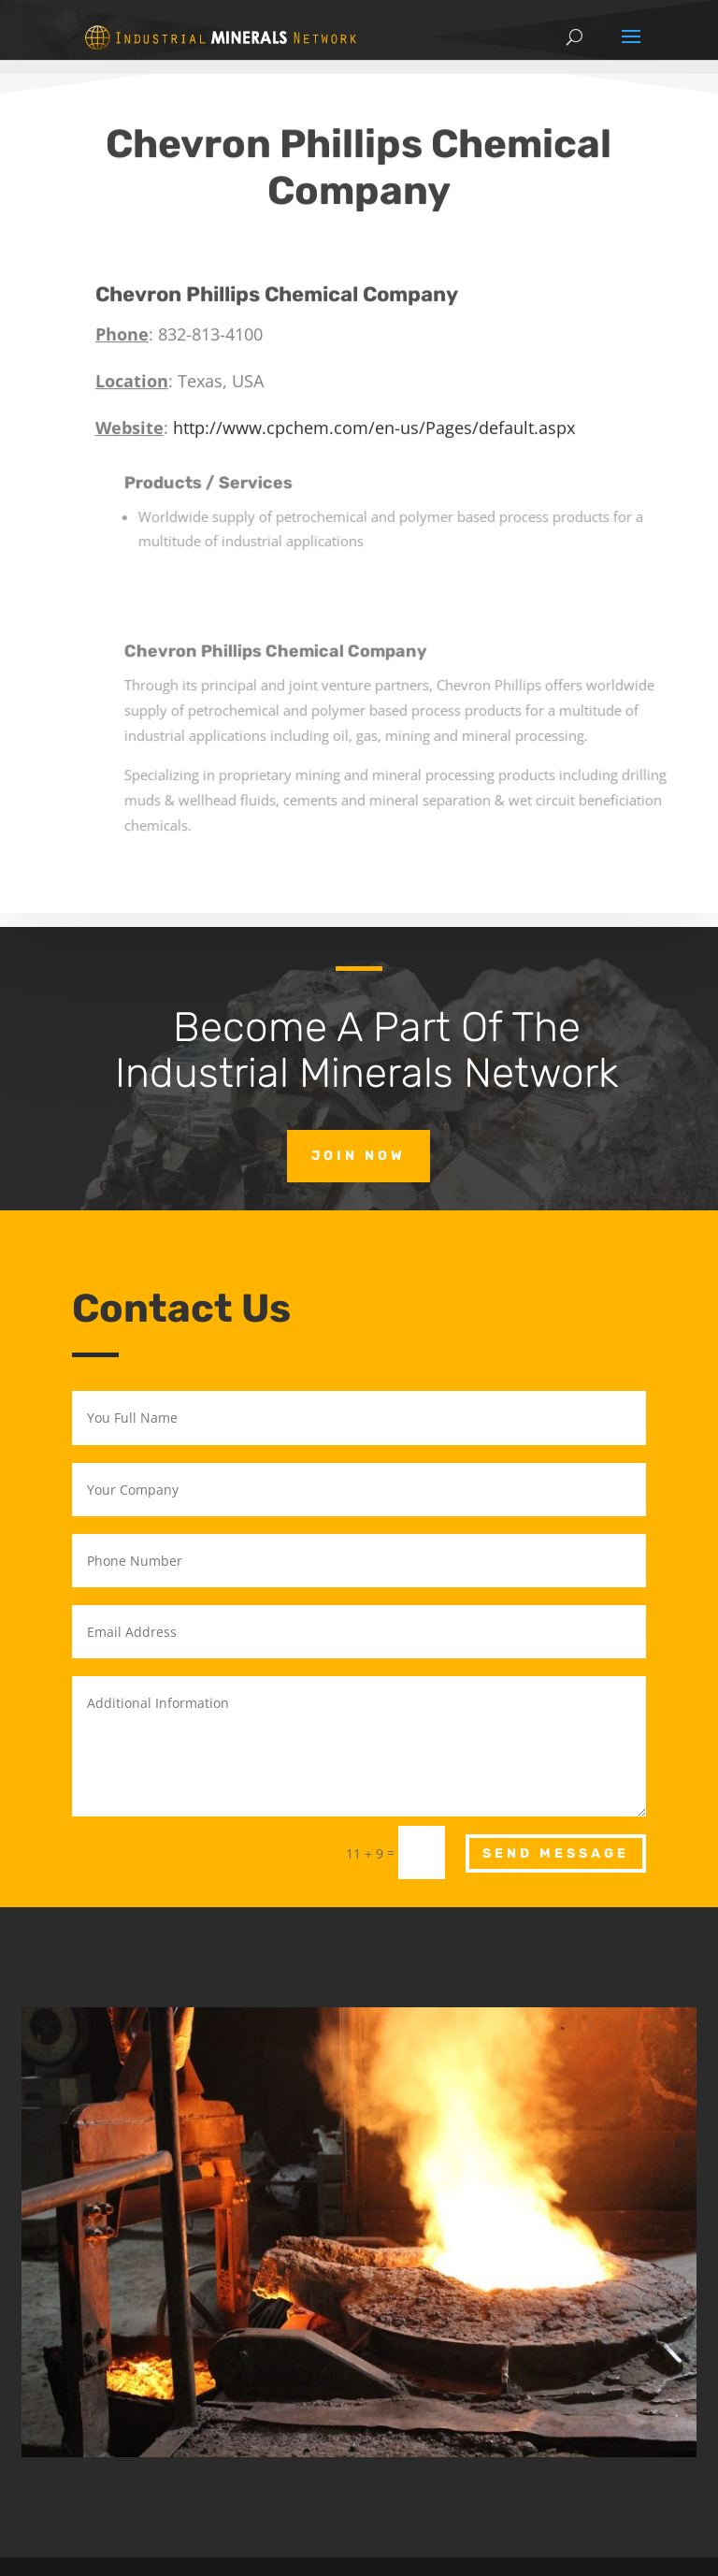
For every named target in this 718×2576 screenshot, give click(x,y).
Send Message (555, 1853)
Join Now (358, 1156)
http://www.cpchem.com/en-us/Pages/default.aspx (394, 398)
